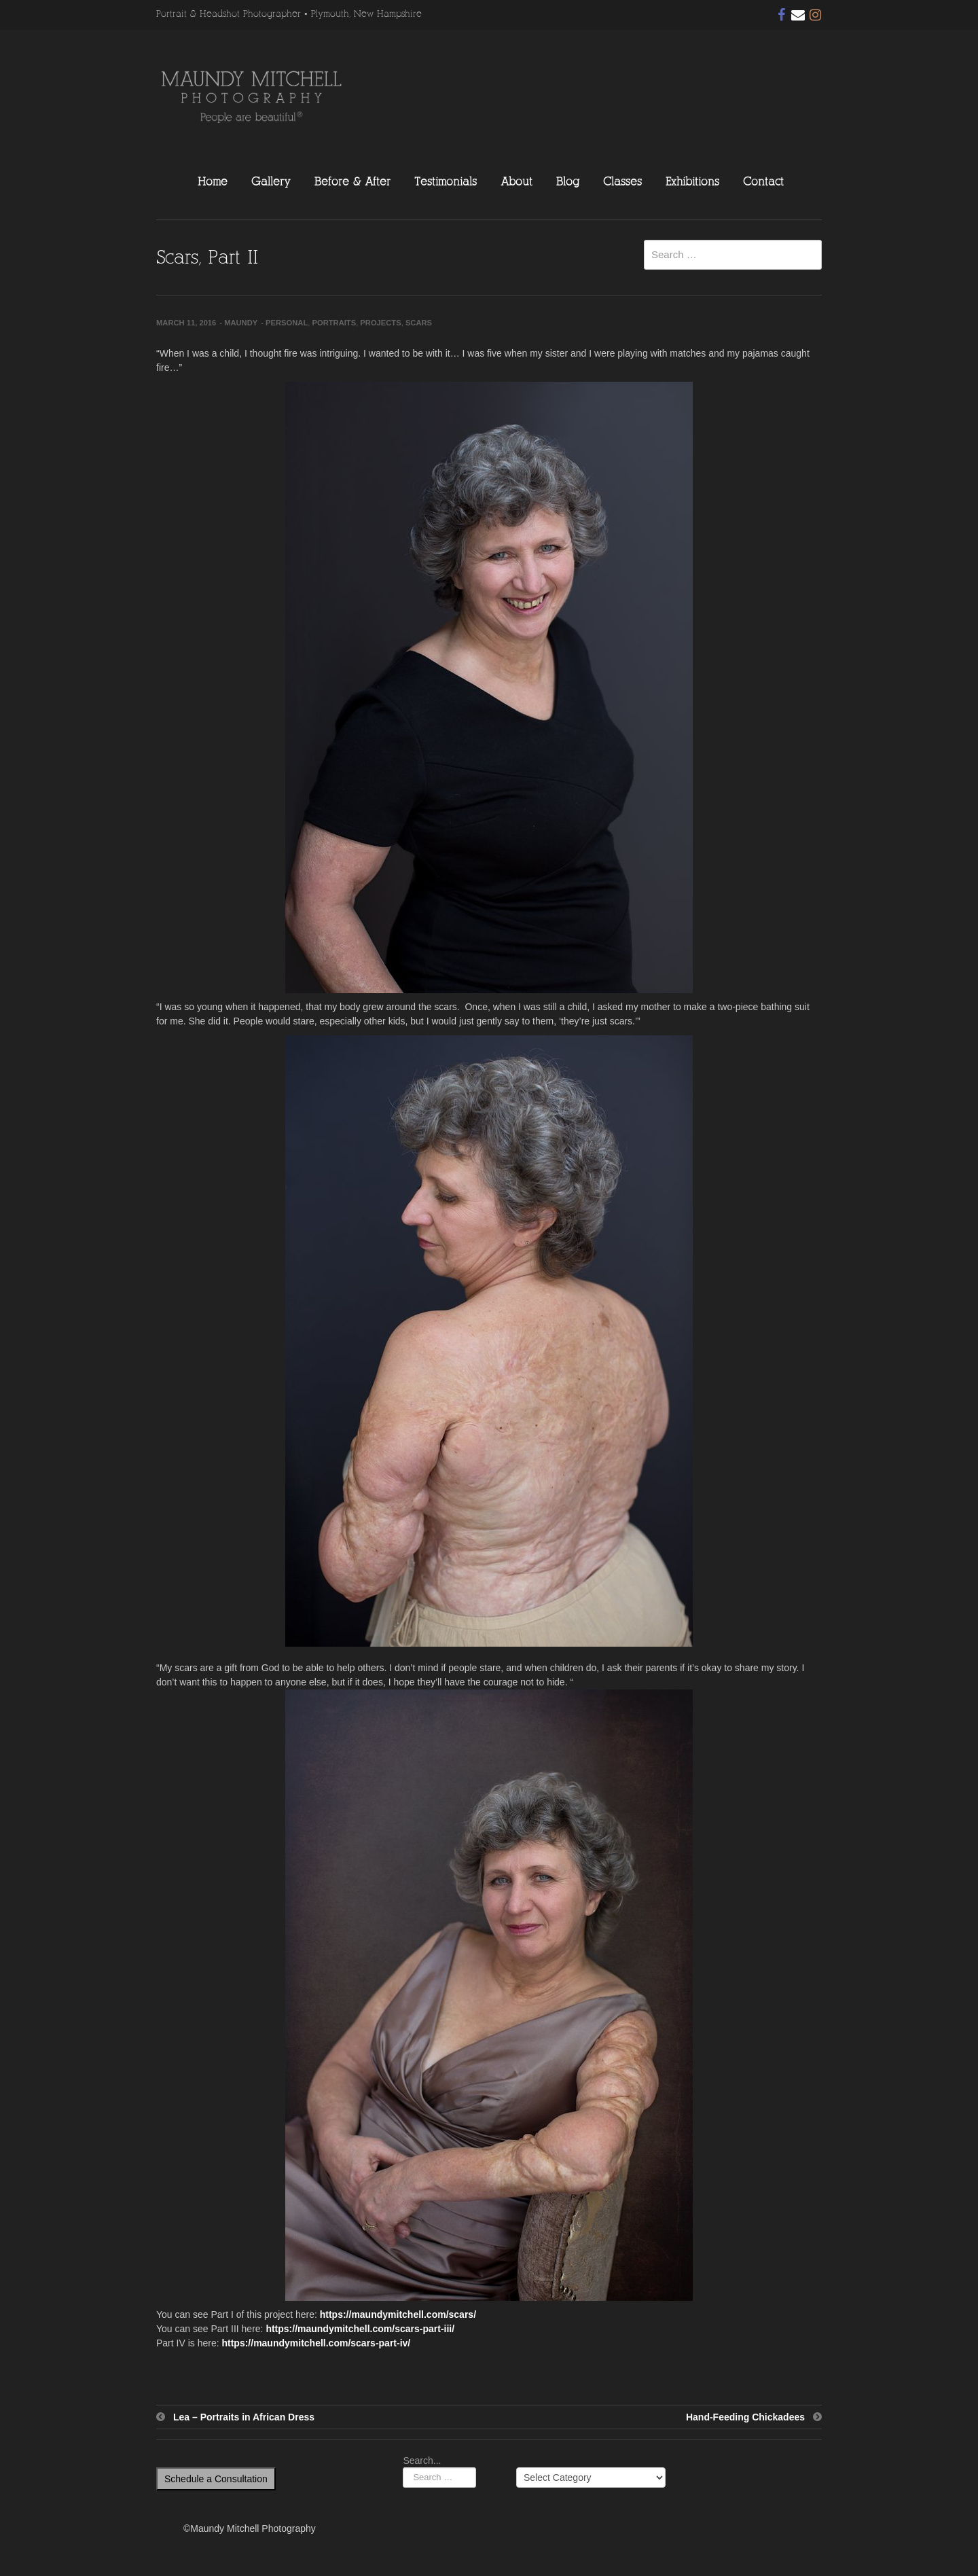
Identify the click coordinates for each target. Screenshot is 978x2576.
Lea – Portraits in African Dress (243, 2417)
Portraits (334, 323)
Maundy (240, 323)
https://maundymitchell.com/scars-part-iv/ (315, 2343)
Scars (418, 323)
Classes (622, 181)
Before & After (352, 181)
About (516, 181)
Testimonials (445, 181)
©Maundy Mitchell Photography (249, 2528)
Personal (287, 323)
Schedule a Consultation (216, 2478)
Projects (380, 323)
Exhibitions (692, 181)
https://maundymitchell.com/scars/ (398, 2314)
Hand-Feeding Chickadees (745, 2417)
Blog (567, 181)
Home (213, 181)
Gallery (271, 181)
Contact (763, 181)
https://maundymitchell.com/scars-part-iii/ (360, 2328)
